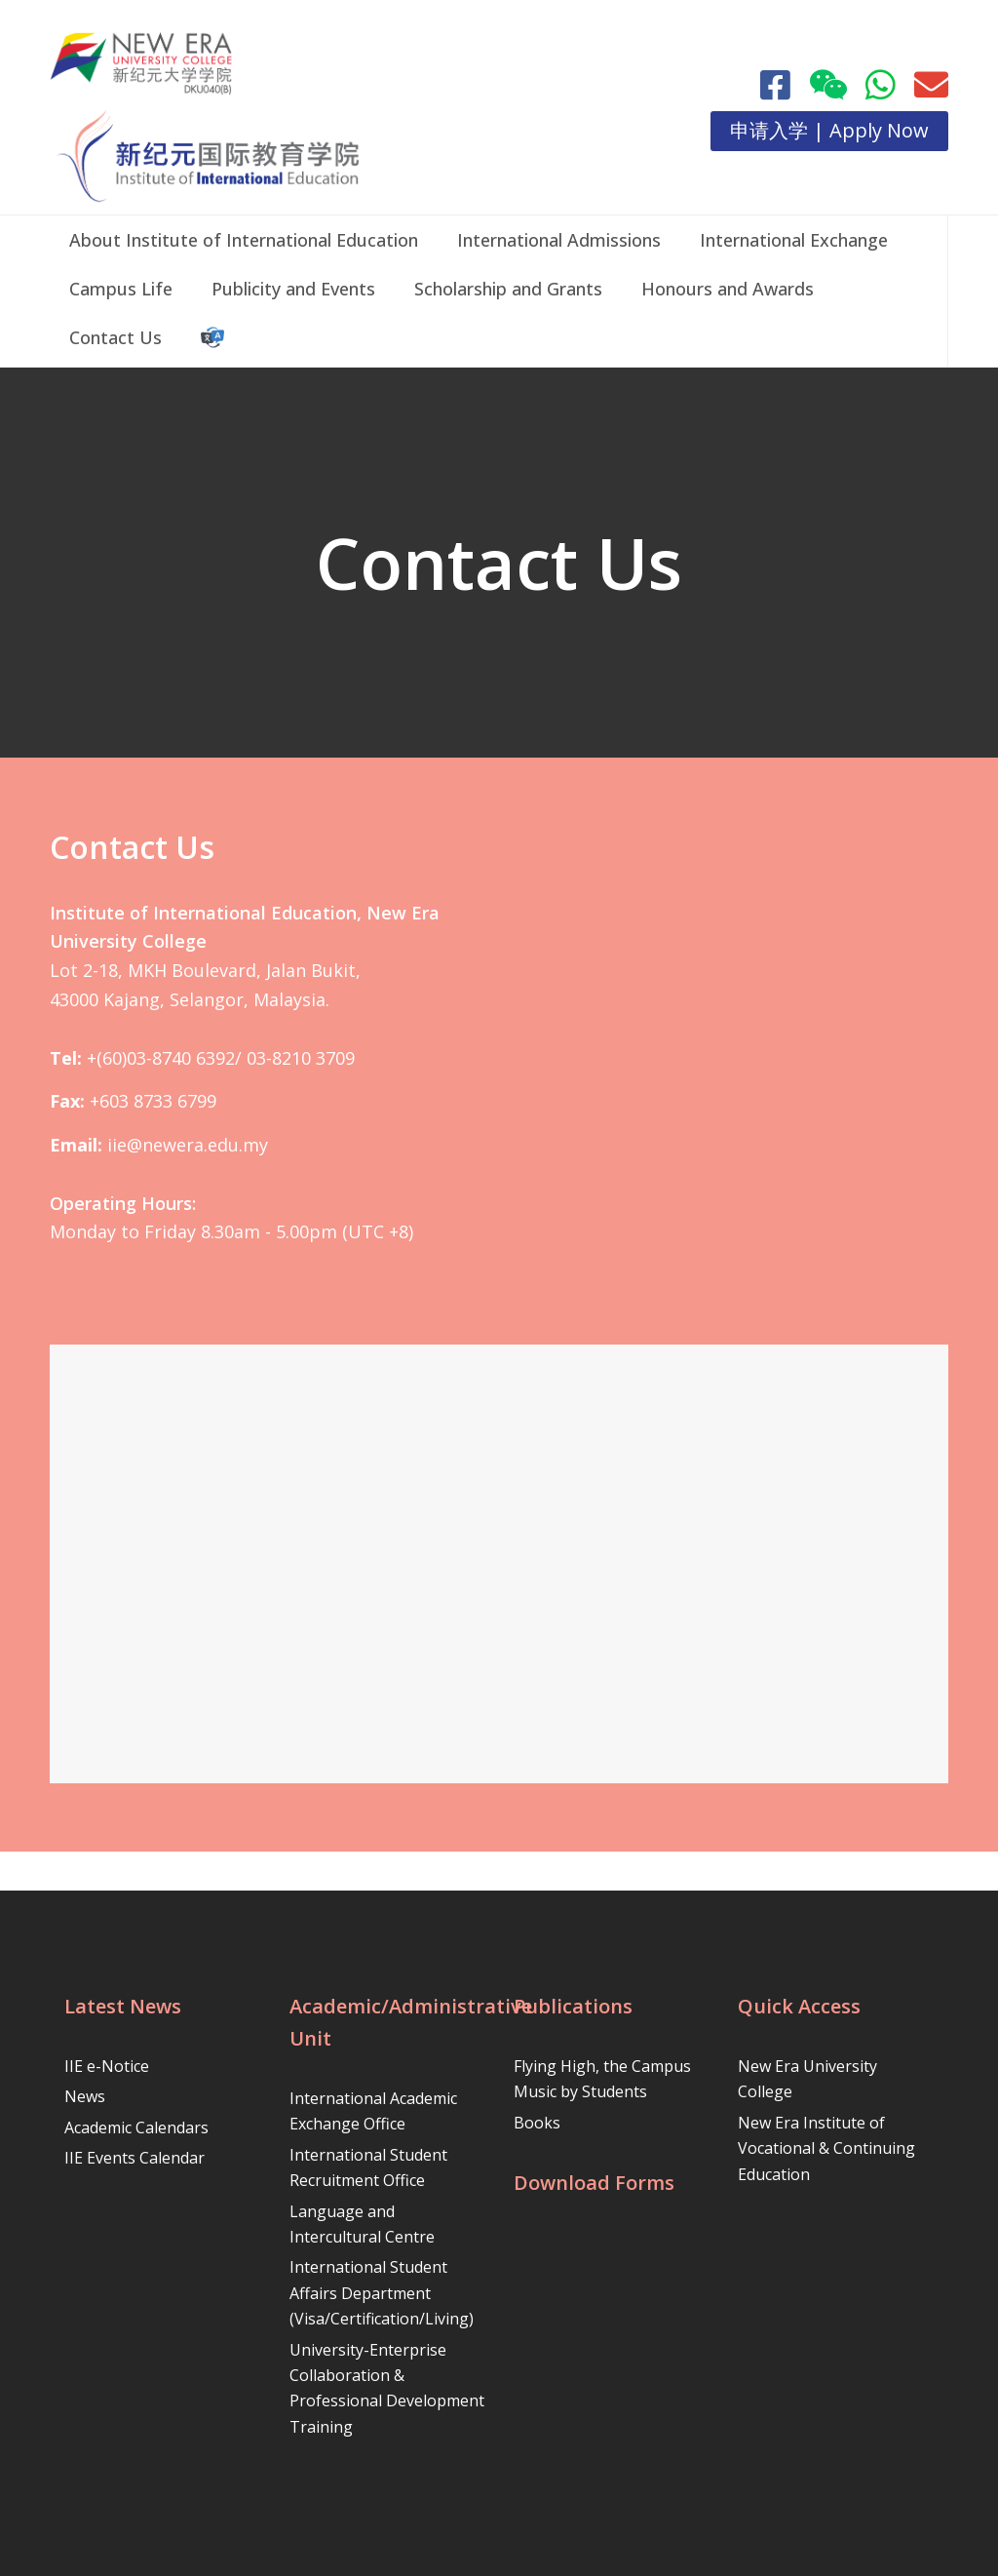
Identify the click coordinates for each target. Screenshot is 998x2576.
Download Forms (594, 2182)
